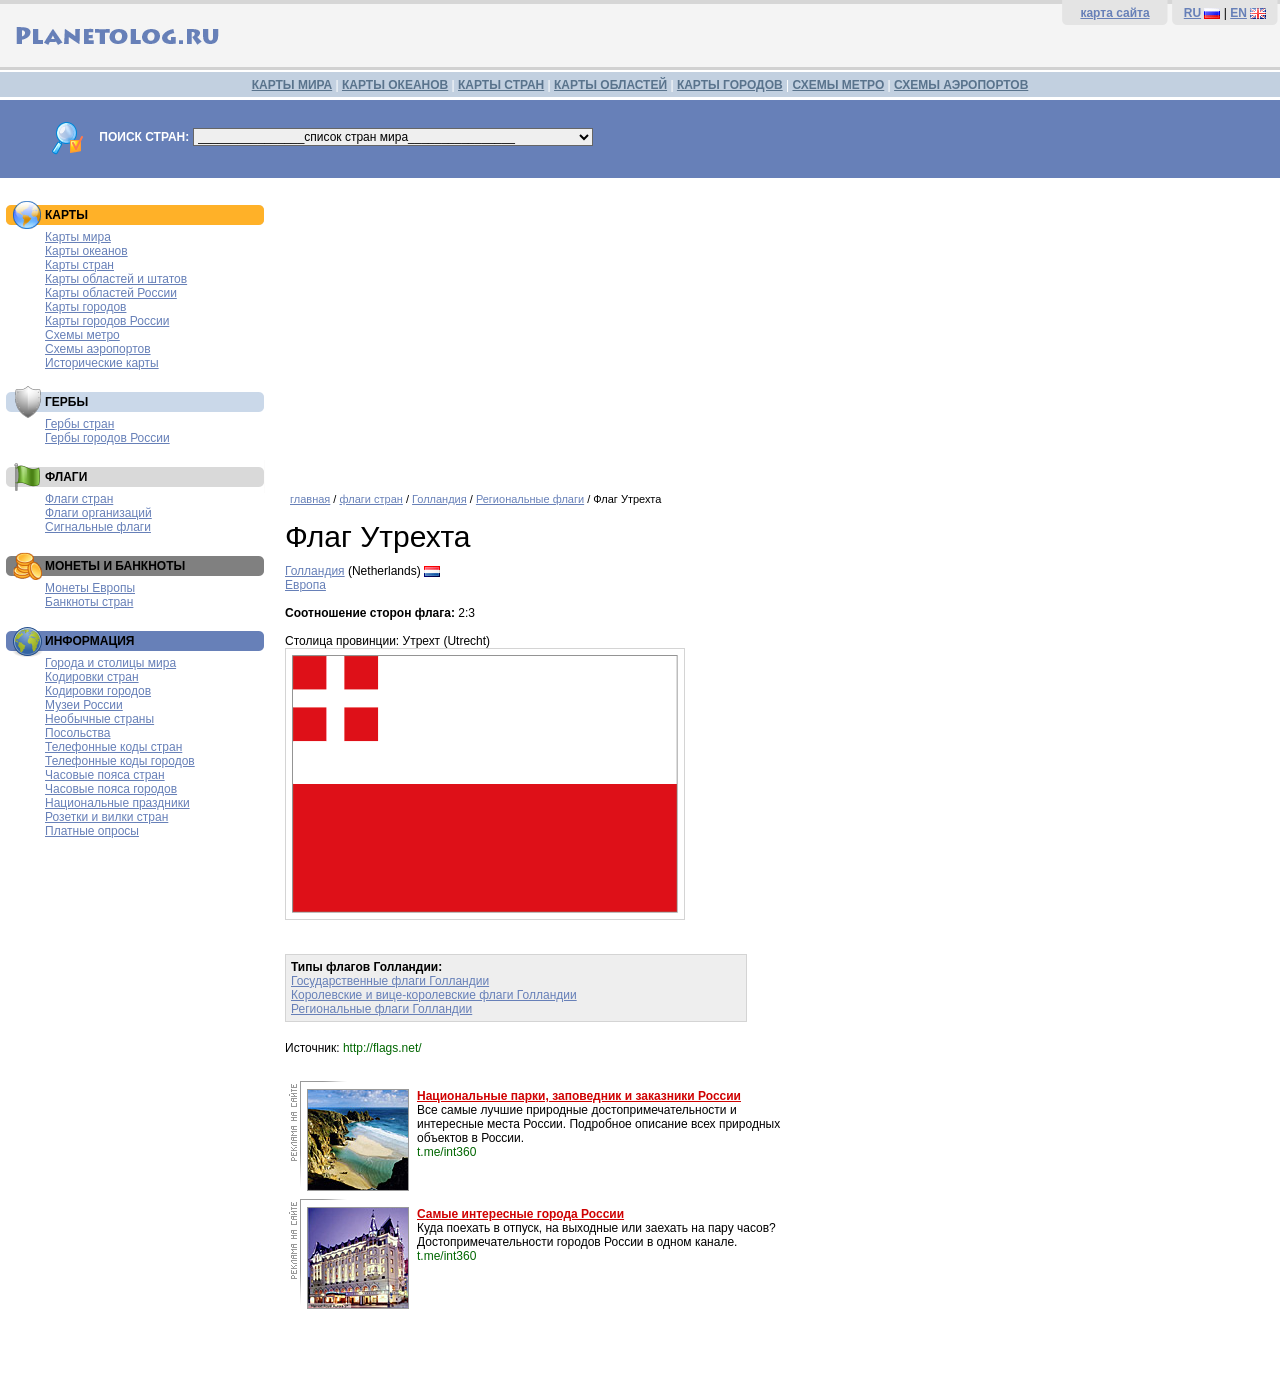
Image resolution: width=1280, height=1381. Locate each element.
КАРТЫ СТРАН (501, 85)
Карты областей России (111, 293)
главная (310, 499)
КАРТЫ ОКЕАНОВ (395, 85)
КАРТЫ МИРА (292, 85)
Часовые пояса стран (105, 775)
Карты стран (79, 265)
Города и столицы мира (110, 663)
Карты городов (85, 307)
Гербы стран (79, 424)
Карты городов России (107, 321)
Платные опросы (92, 831)
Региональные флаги (530, 499)
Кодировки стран (92, 677)
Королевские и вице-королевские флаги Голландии (434, 995)
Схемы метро (82, 335)
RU (1192, 13)
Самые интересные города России (520, 1214)
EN (1238, 13)
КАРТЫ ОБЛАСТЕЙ (610, 85)
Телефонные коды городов (120, 761)
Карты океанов (86, 251)
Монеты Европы (90, 588)
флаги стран (370, 499)
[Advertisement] (777, 328)
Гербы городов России (107, 438)
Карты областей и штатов (116, 279)
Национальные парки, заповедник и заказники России (579, 1096)
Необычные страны (99, 719)
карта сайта (1114, 13)
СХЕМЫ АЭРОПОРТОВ (961, 85)
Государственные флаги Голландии (390, 981)
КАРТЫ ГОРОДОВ (730, 85)
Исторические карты (102, 363)
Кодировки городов (98, 691)
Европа (305, 585)
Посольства (78, 733)
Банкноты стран (89, 602)
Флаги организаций (98, 513)
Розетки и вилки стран (106, 817)
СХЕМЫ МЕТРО (838, 85)
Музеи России (84, 705)
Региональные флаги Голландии (381, 1009)
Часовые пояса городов (111, 789)
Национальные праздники (117, 803)
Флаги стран (79, 499)
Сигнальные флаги (98, 527)
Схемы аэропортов (98, 349)
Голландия (439, 499)
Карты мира (78, 237)
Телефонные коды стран (113, 747)
